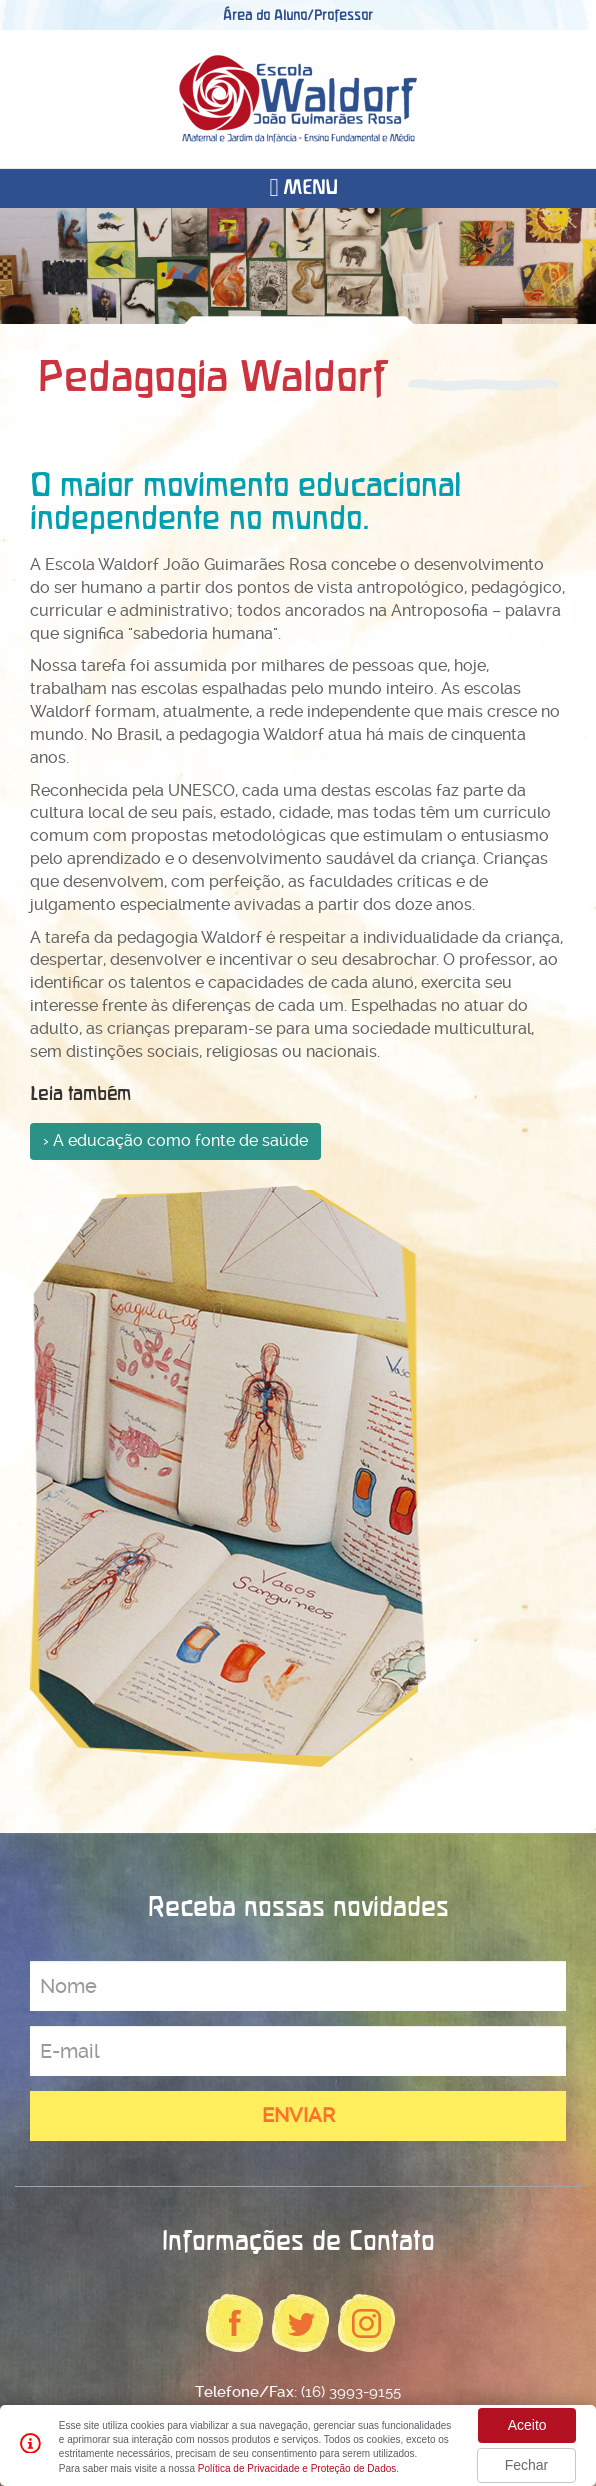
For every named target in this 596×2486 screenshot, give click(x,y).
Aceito (527, 2425)
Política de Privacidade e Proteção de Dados (297, 2468)
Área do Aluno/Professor (298, 15)
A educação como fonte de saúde (180, 1140)
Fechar (527, 2465)
